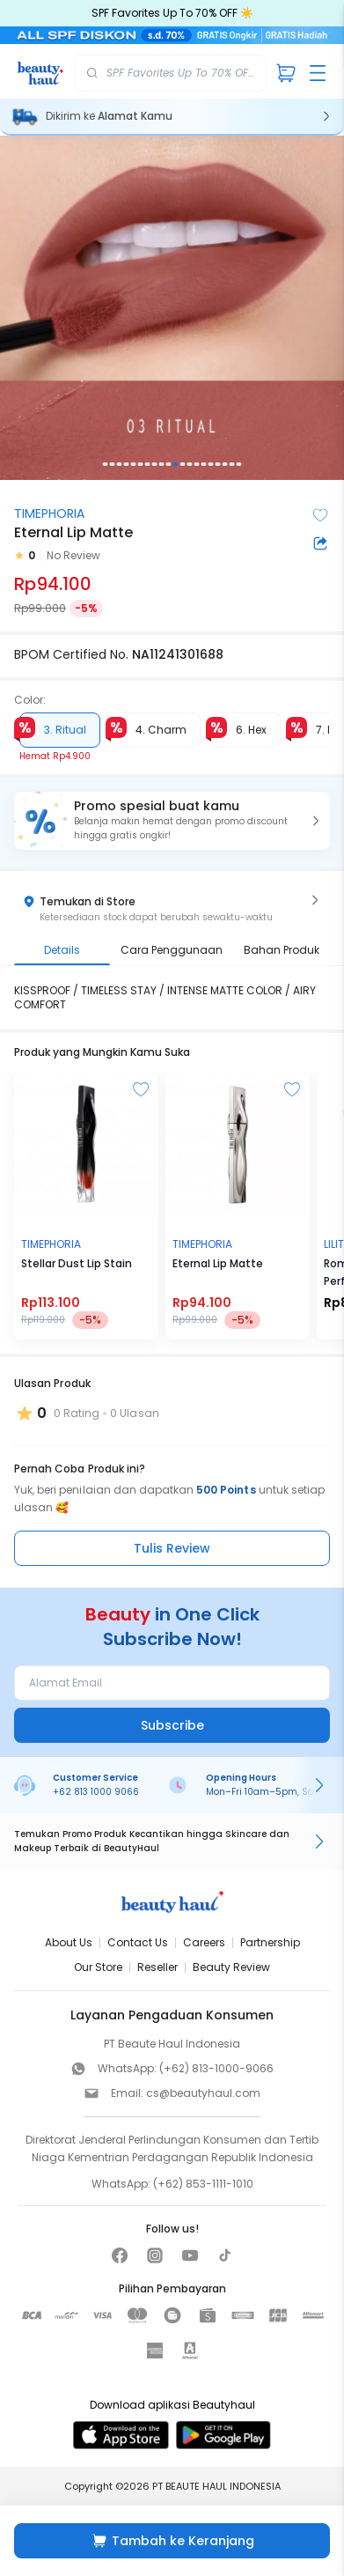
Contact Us (137, 1942)
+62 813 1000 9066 (96, 1791)
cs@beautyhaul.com (203, 2092)
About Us (68, 1942)
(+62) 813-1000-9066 (216, 2068)
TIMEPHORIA (49, 513)
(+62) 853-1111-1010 (203, 2183)
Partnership (270, 1942)
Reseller (157, 1967)
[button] (172, 821)
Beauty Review (231, 1967)
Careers (204, 1942)
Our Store (98, 1967)
